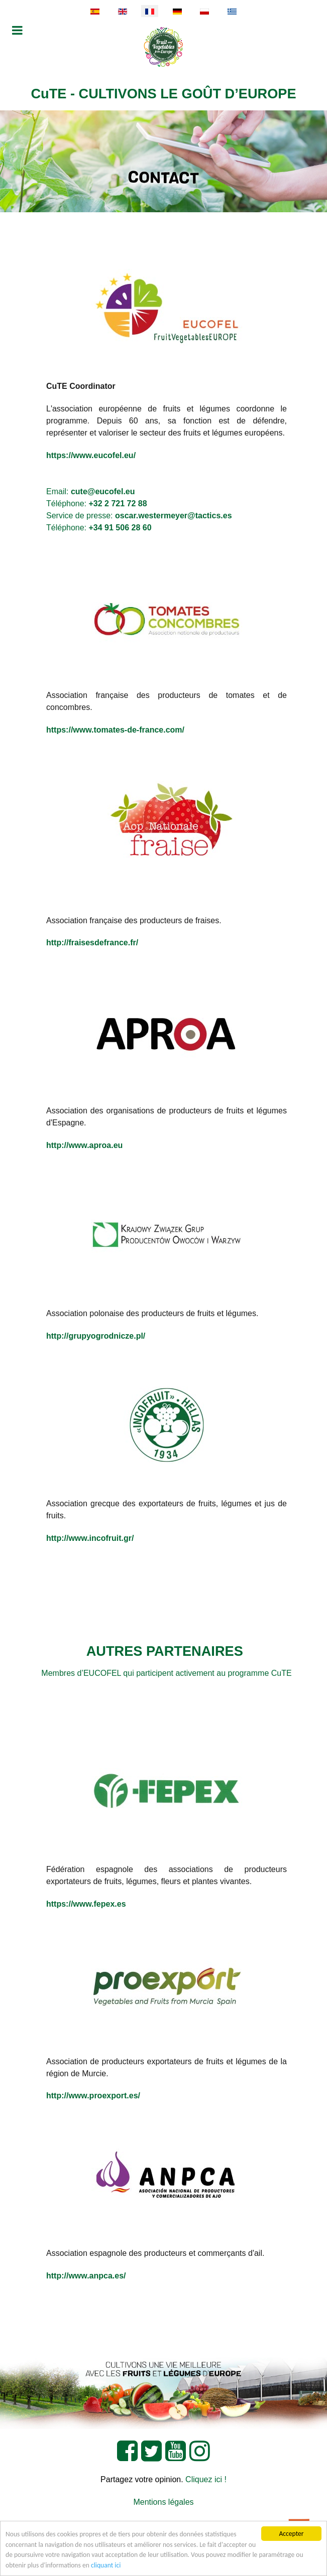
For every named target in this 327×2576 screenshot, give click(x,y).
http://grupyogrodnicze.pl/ (95, 1336)
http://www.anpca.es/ (86, 2275)
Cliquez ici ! (206, 2479)
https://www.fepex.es (86, 1904)
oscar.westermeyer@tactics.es (173, 515)
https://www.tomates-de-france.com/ (115, 730)
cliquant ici (106, 2565)
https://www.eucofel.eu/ (91, 455)
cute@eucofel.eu (103, 491)
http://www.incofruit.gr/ (90, 1538)
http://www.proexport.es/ (93, 2095)
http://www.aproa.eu (84, 1145)
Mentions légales (163, 2502)
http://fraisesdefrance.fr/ (92, 942)
